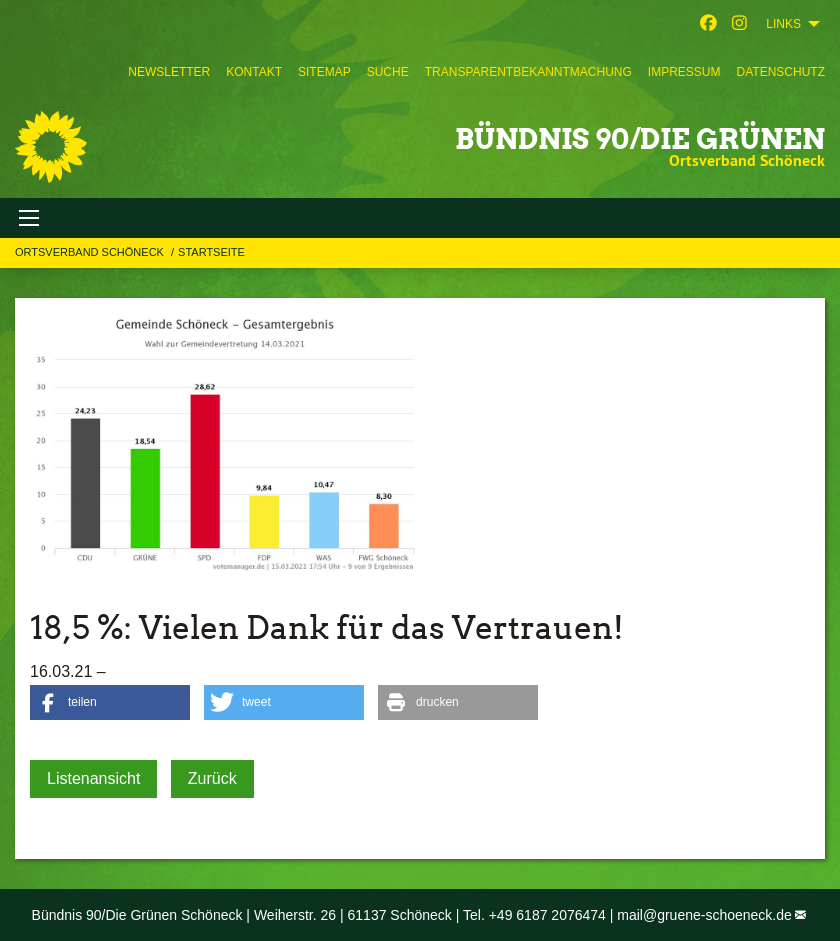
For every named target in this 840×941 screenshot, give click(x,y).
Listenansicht (93, 778)
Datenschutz (781, 72)
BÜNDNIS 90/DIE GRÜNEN (640, 139)
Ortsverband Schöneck (91, 252)
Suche (388, 72)
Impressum (684, 72)
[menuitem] (169, 72)
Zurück (212, 778)
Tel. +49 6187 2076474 (534, 915)
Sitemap (324, 72)
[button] (110, 702)
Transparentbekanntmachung (528, 72)
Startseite (211, 252)
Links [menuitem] (783, 24)
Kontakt (254, 72)
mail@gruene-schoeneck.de (704, 915)
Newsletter (169, 72)
